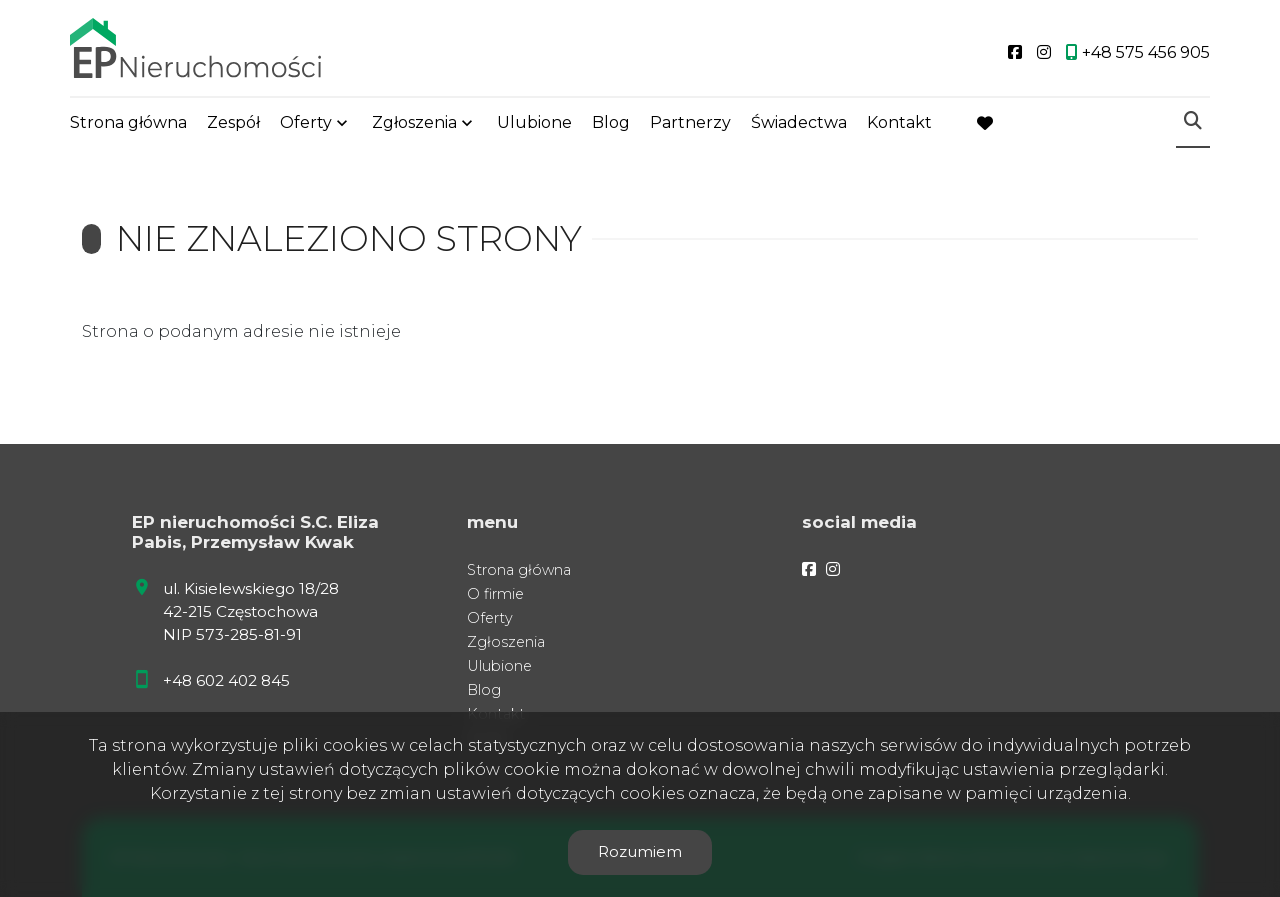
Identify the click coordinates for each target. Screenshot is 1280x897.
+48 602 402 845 (226, 680)
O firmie (495, 594)
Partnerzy (690, 122)
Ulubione (534, 122)
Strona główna (128, 122)
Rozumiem (640, 851)
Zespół (233, 122)
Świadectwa (799, 122)
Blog (611, 122)
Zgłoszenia (414, 122)
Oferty (306, 122)
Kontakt (899, 122)
